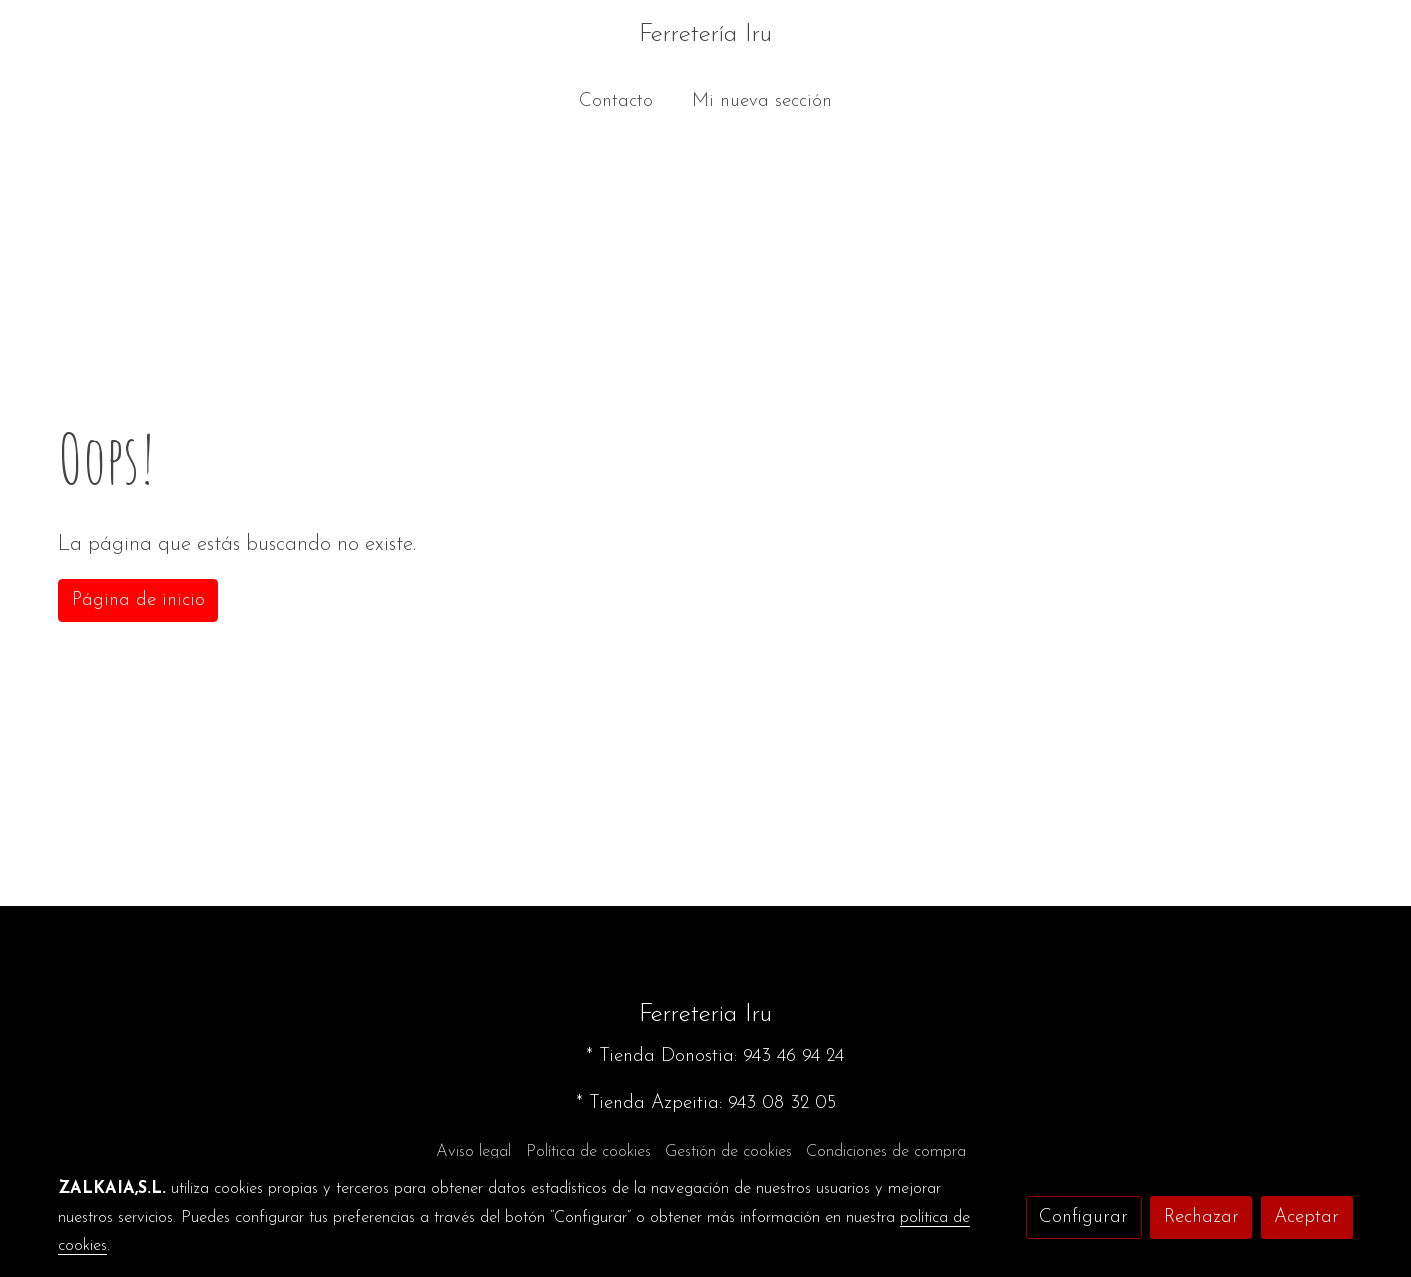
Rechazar (1201, 1217)
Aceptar (1306, 1217)
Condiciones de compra (886, 1152)
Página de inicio (138, 600)
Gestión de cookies (728, 1152)
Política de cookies (588, 1152)
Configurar (1083, 1217)
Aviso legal (473, 1152)
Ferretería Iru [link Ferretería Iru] (705, 34)
